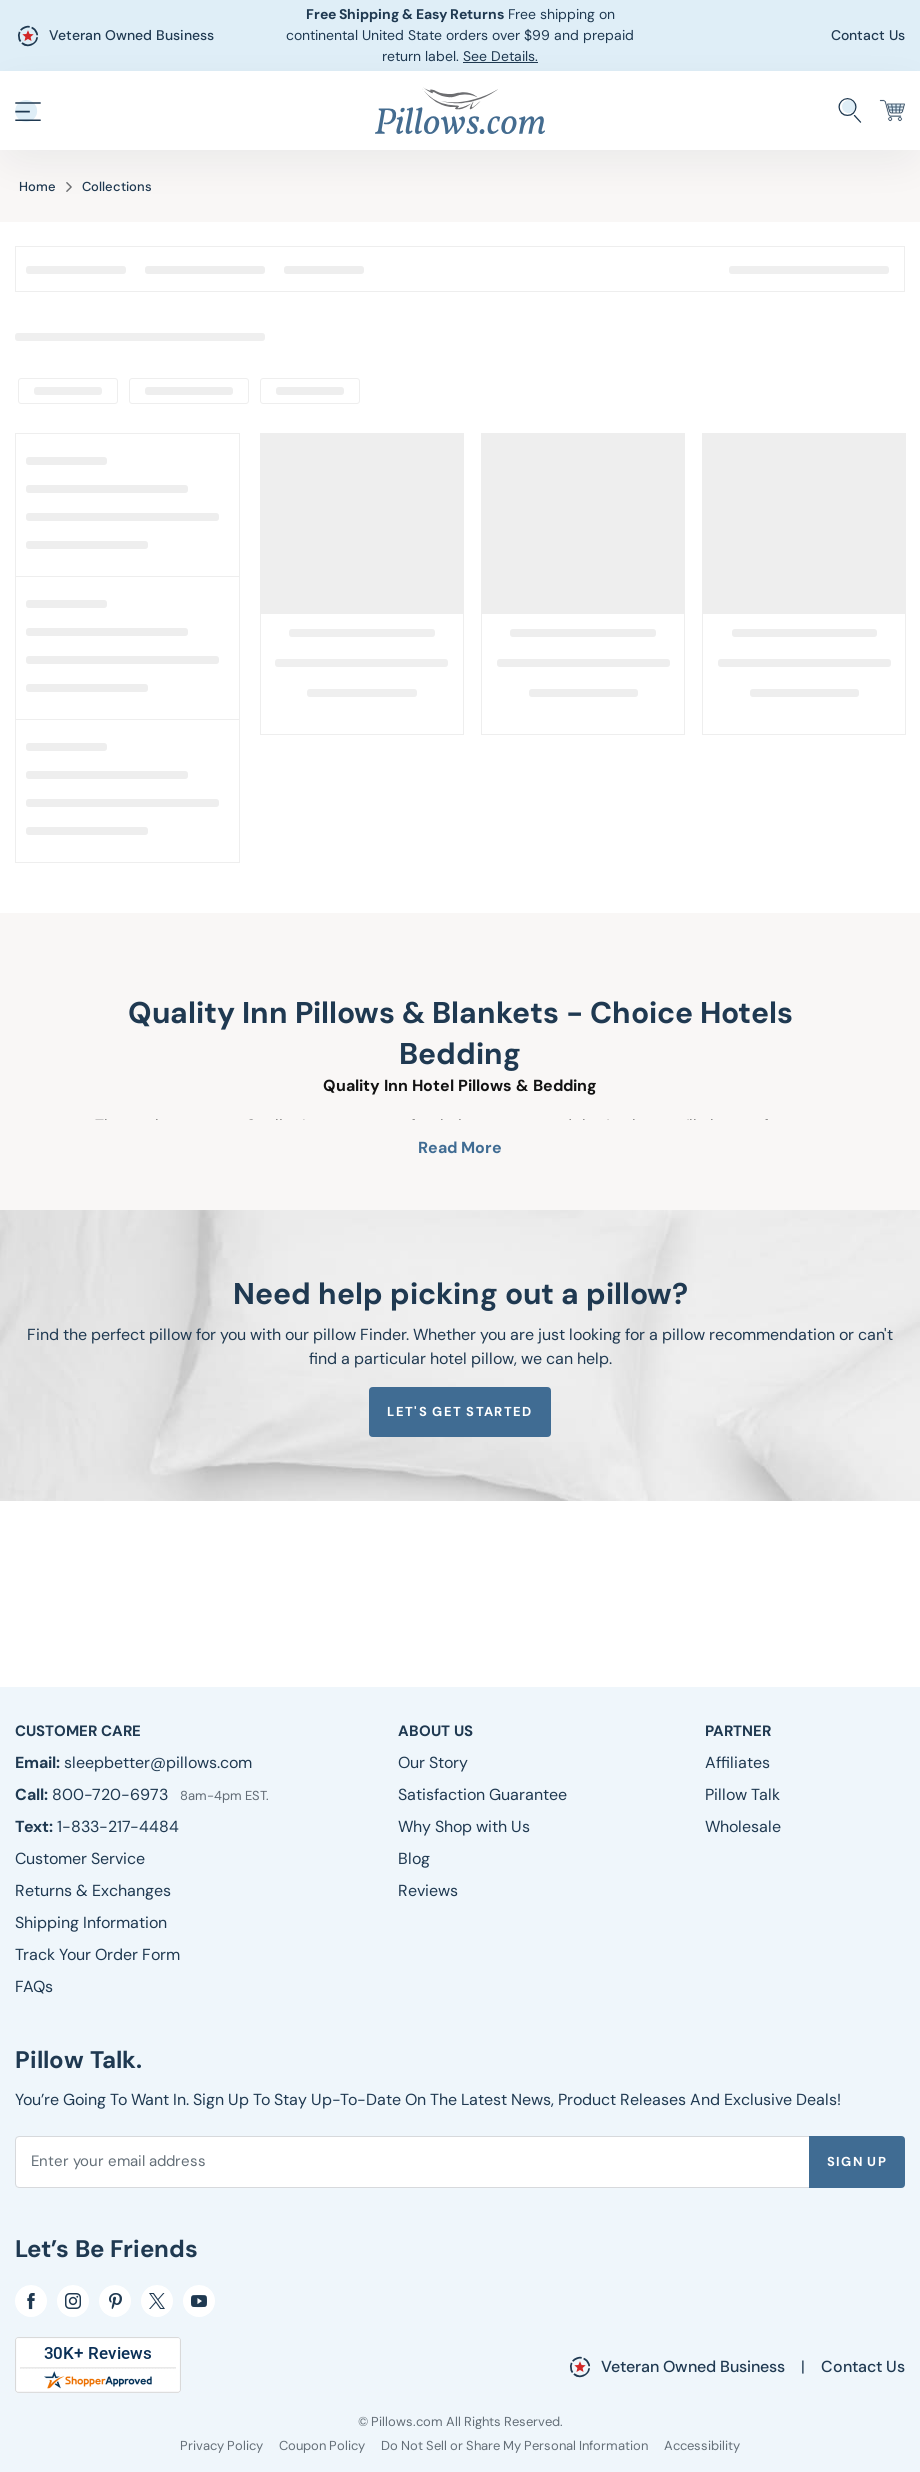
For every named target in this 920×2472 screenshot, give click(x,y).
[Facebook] (31, 2301)
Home (37, 186)
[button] (28, 111)
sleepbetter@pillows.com (158, 1762)
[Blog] (414, 1858)
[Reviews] (428, 1890)
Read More (460, 1147)
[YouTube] (199, 2301)
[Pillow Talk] (742, 1794)
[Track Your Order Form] (97, 1954)
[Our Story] (433, 1762)
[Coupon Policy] (322, 2445)
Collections (117, 186)
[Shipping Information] (91, 1922)
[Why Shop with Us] (464, 1826)
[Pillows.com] (460, 109)
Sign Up (857, 2161)
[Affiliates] (737, 1762)
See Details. (500, 56)
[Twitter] (157, 2301)
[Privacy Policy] (221, 2445)
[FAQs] (34, 1986)
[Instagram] (73, 2301)
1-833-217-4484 (118, 1826)
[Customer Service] (80, 1858)
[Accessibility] (702, 2445)
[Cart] (892, 110)
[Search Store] (850, 110)
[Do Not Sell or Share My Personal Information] (514, 2445)
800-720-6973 (112, 1794)
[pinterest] (115, 2301)
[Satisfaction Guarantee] (482, 1794)
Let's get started (459, 1411)
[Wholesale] (743, 1826)
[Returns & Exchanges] (93, 1890)
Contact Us (868, 35)
